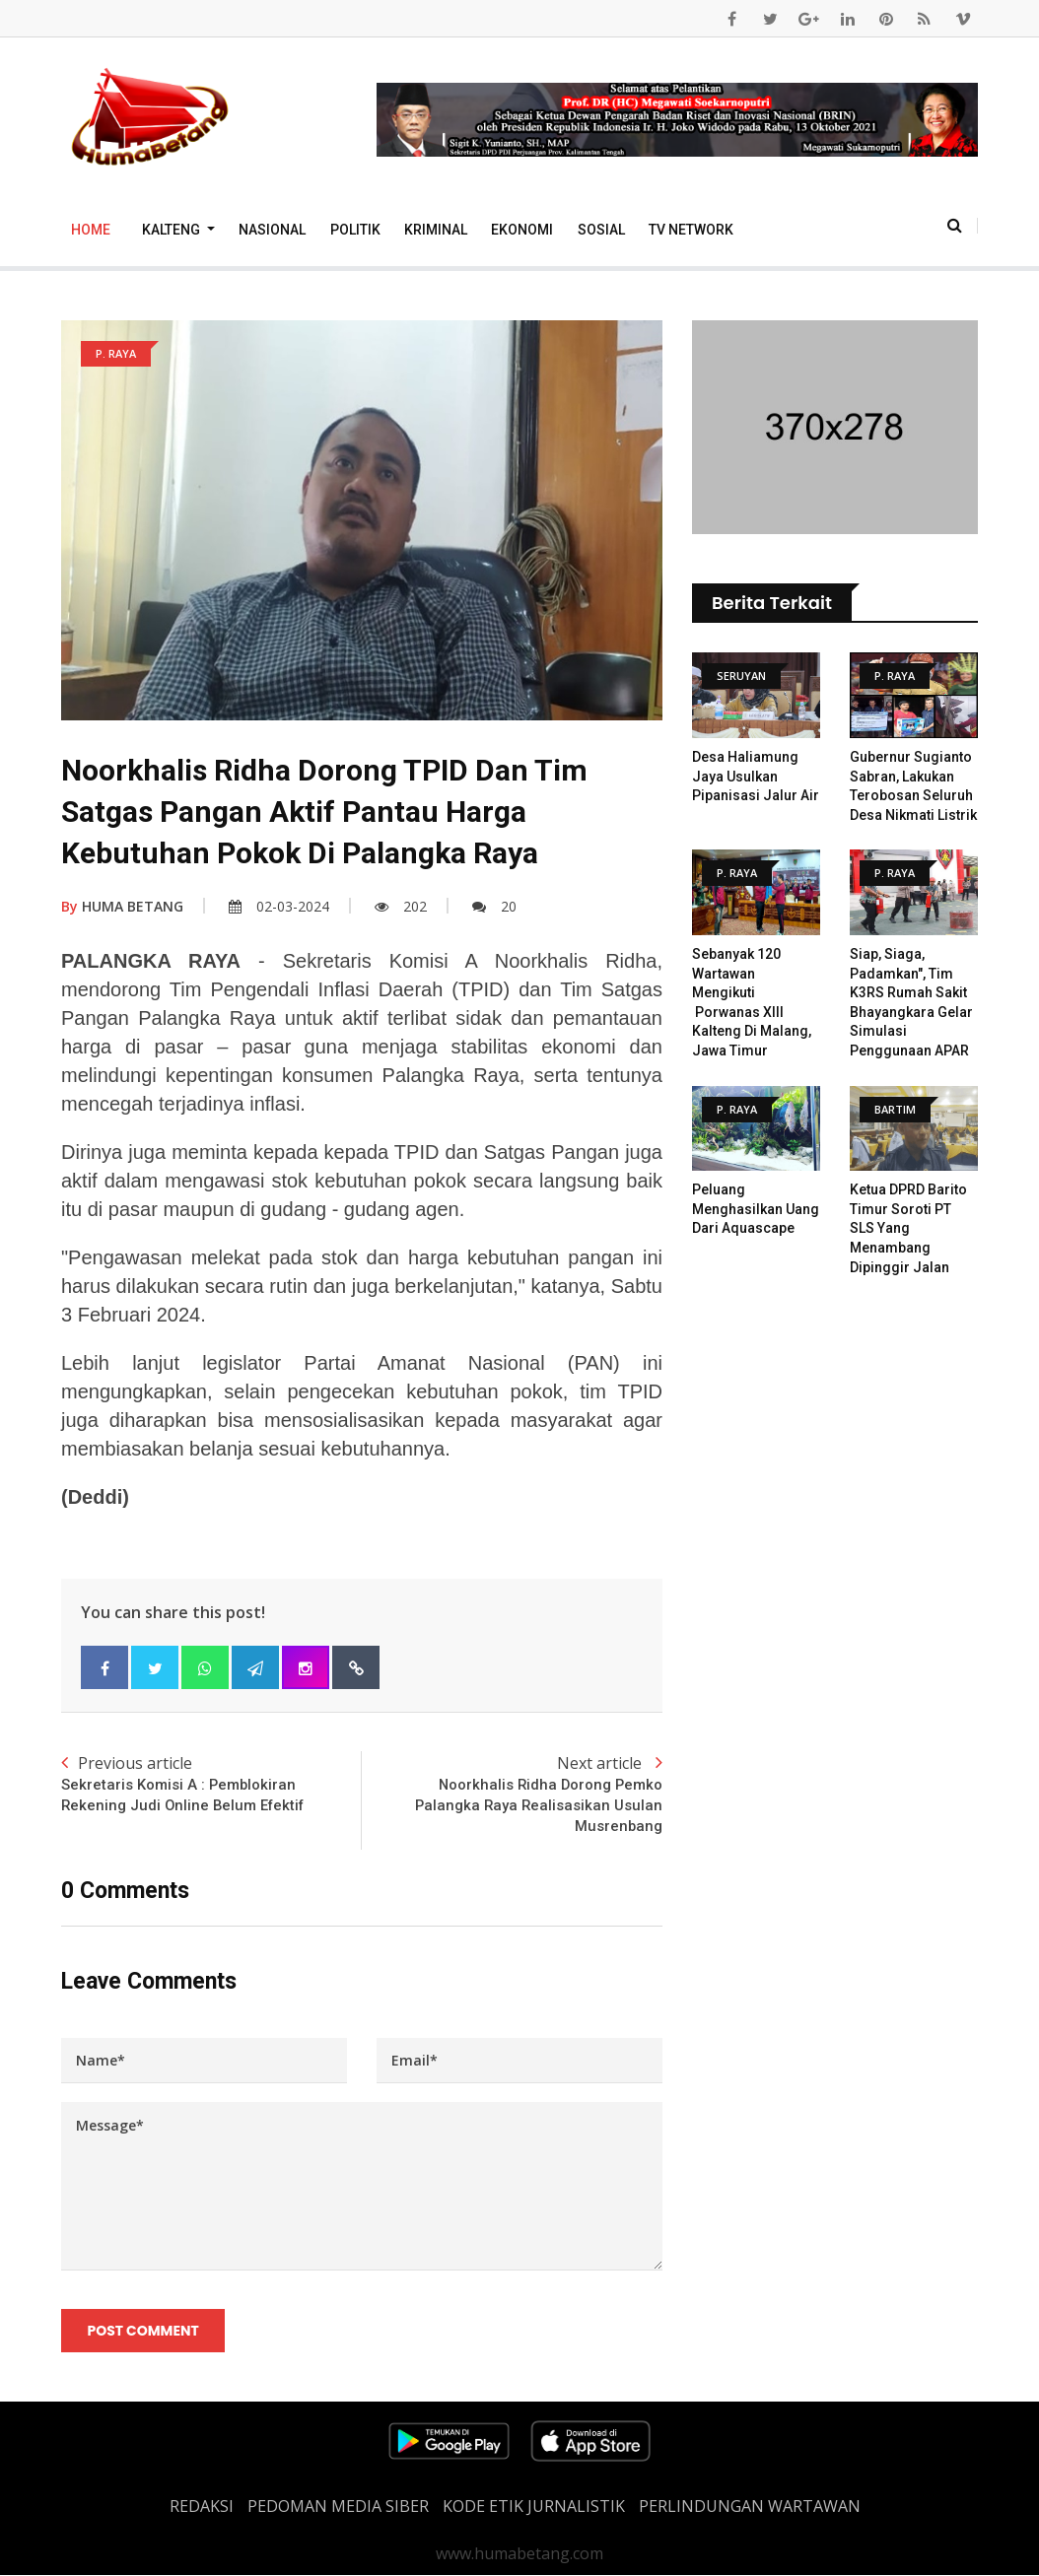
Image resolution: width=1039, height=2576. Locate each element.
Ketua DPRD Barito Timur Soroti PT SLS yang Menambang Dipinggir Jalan (908, 1228)
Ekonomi (522, 229)
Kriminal (435, 229)
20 (494, 906)
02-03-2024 (279, 906)
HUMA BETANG (122, 906)
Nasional (272, 229)
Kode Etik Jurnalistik (534, 2507)
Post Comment (143, 2331)
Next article (512, 1794)
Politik (355, 229)
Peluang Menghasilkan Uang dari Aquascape (755, 1209)
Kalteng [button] (172, 229)
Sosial (601, 229)
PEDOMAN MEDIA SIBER (338, 2507)
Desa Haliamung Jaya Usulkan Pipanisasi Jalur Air (755, 776)
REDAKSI (202, 2507)
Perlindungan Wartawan (750, 2507)
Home (90, 229)
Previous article (211, 1784)
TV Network (691, 229)
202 (401, 906)
